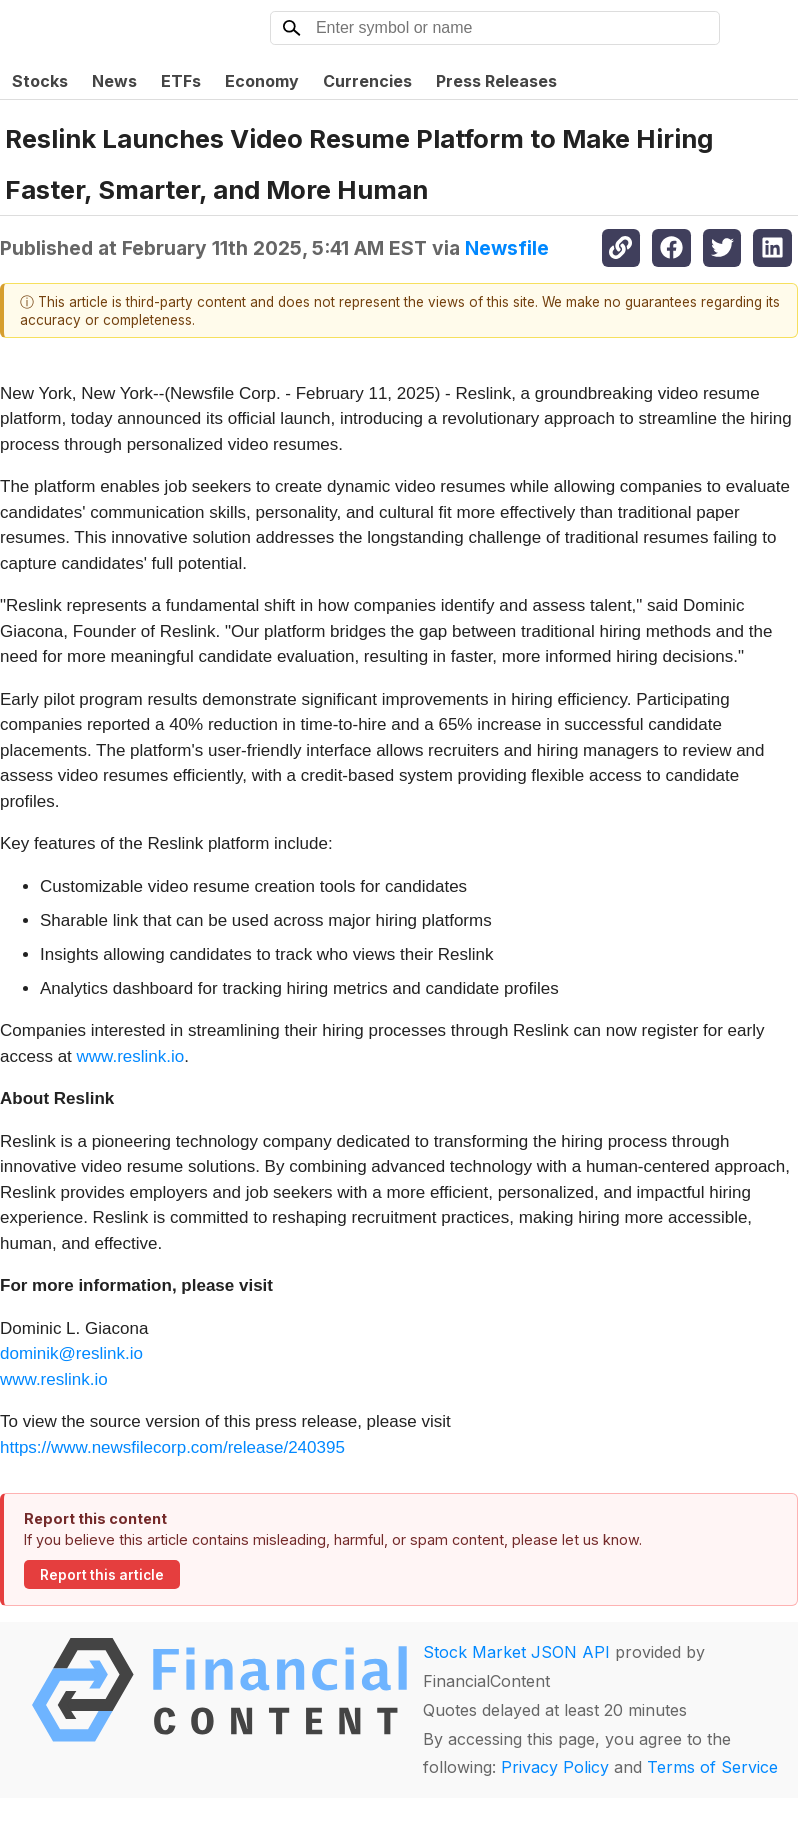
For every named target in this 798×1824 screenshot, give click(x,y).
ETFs (181, 81)
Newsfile (507, 248)
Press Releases (496, 81)
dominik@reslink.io (71, 1353)
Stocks (40, 81)
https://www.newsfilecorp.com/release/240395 (172, 1447)
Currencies (367, 81)
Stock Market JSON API (516, 1652)
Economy (262, 81)
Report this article (102, 1575)
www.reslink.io (131, 1056)
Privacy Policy (555, 1767)
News (114, 81)
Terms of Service (712, 1767)
